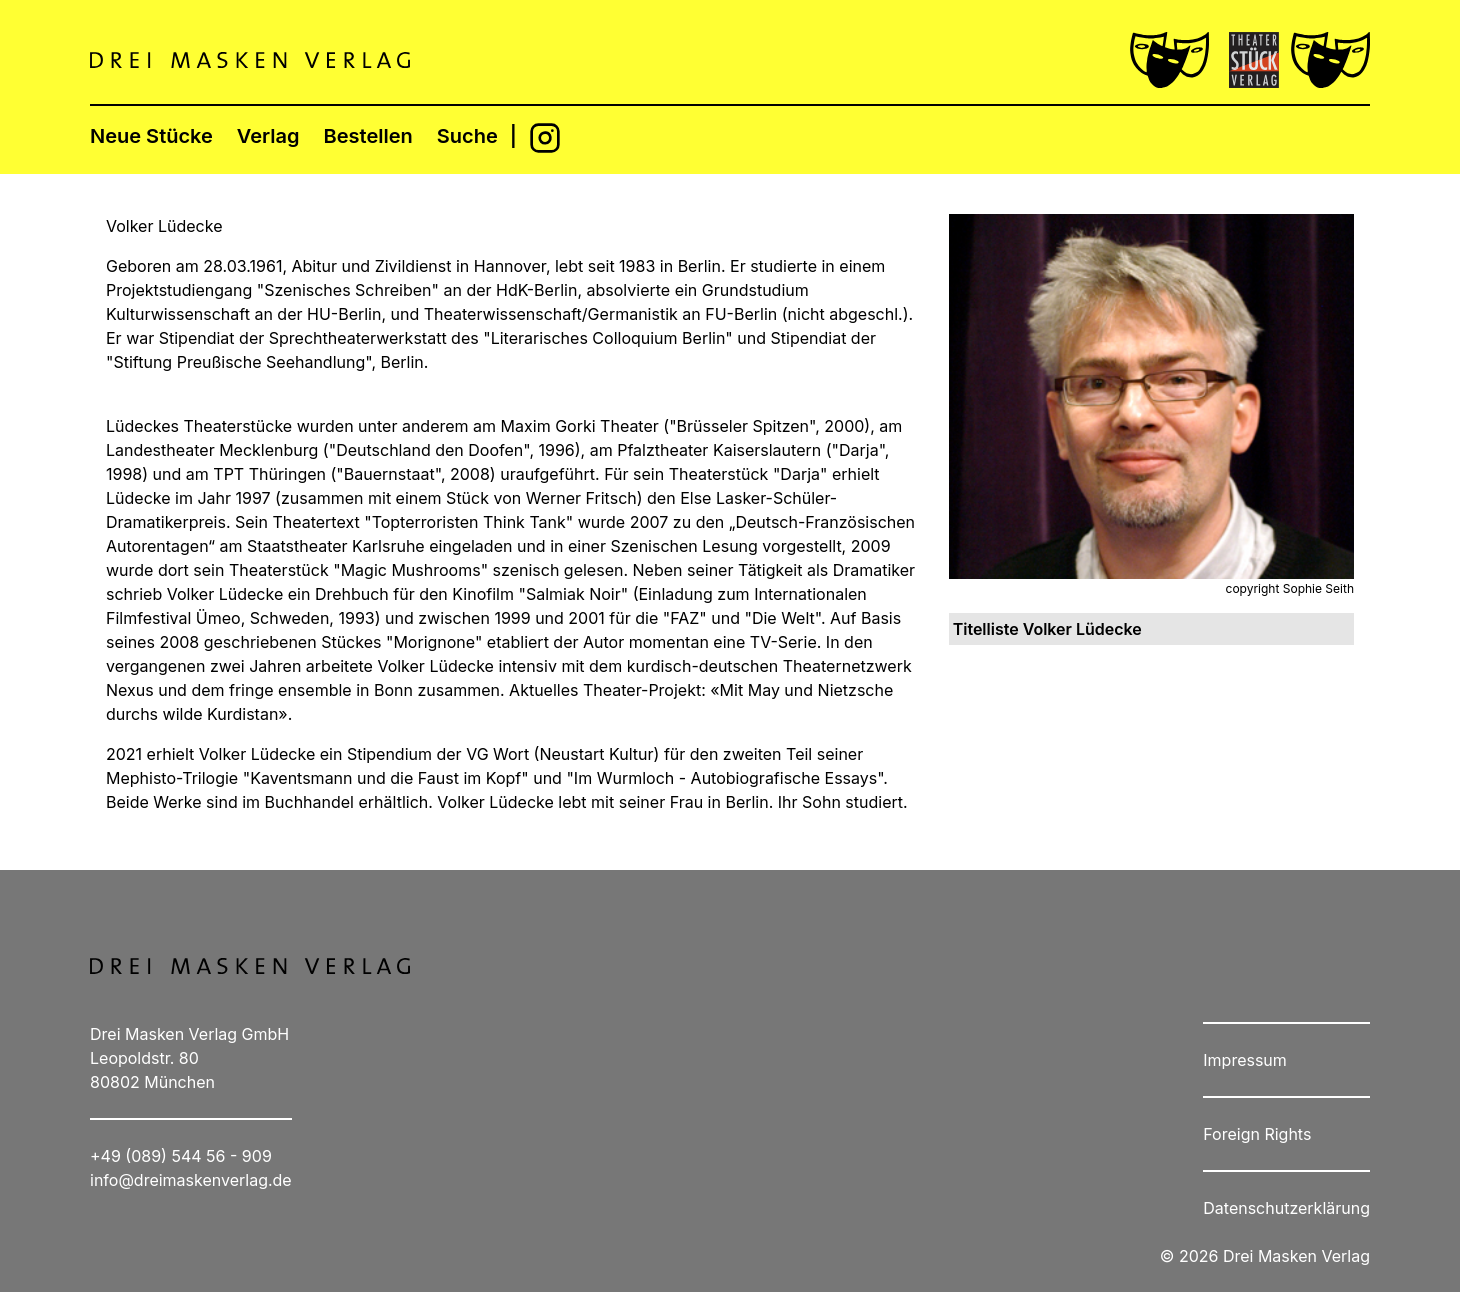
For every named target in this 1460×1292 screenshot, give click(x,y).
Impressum (1245, 1060)
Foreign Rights (1257, 1134)
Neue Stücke (151, 136)
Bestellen (368, 136)
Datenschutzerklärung (1286, 1208)
